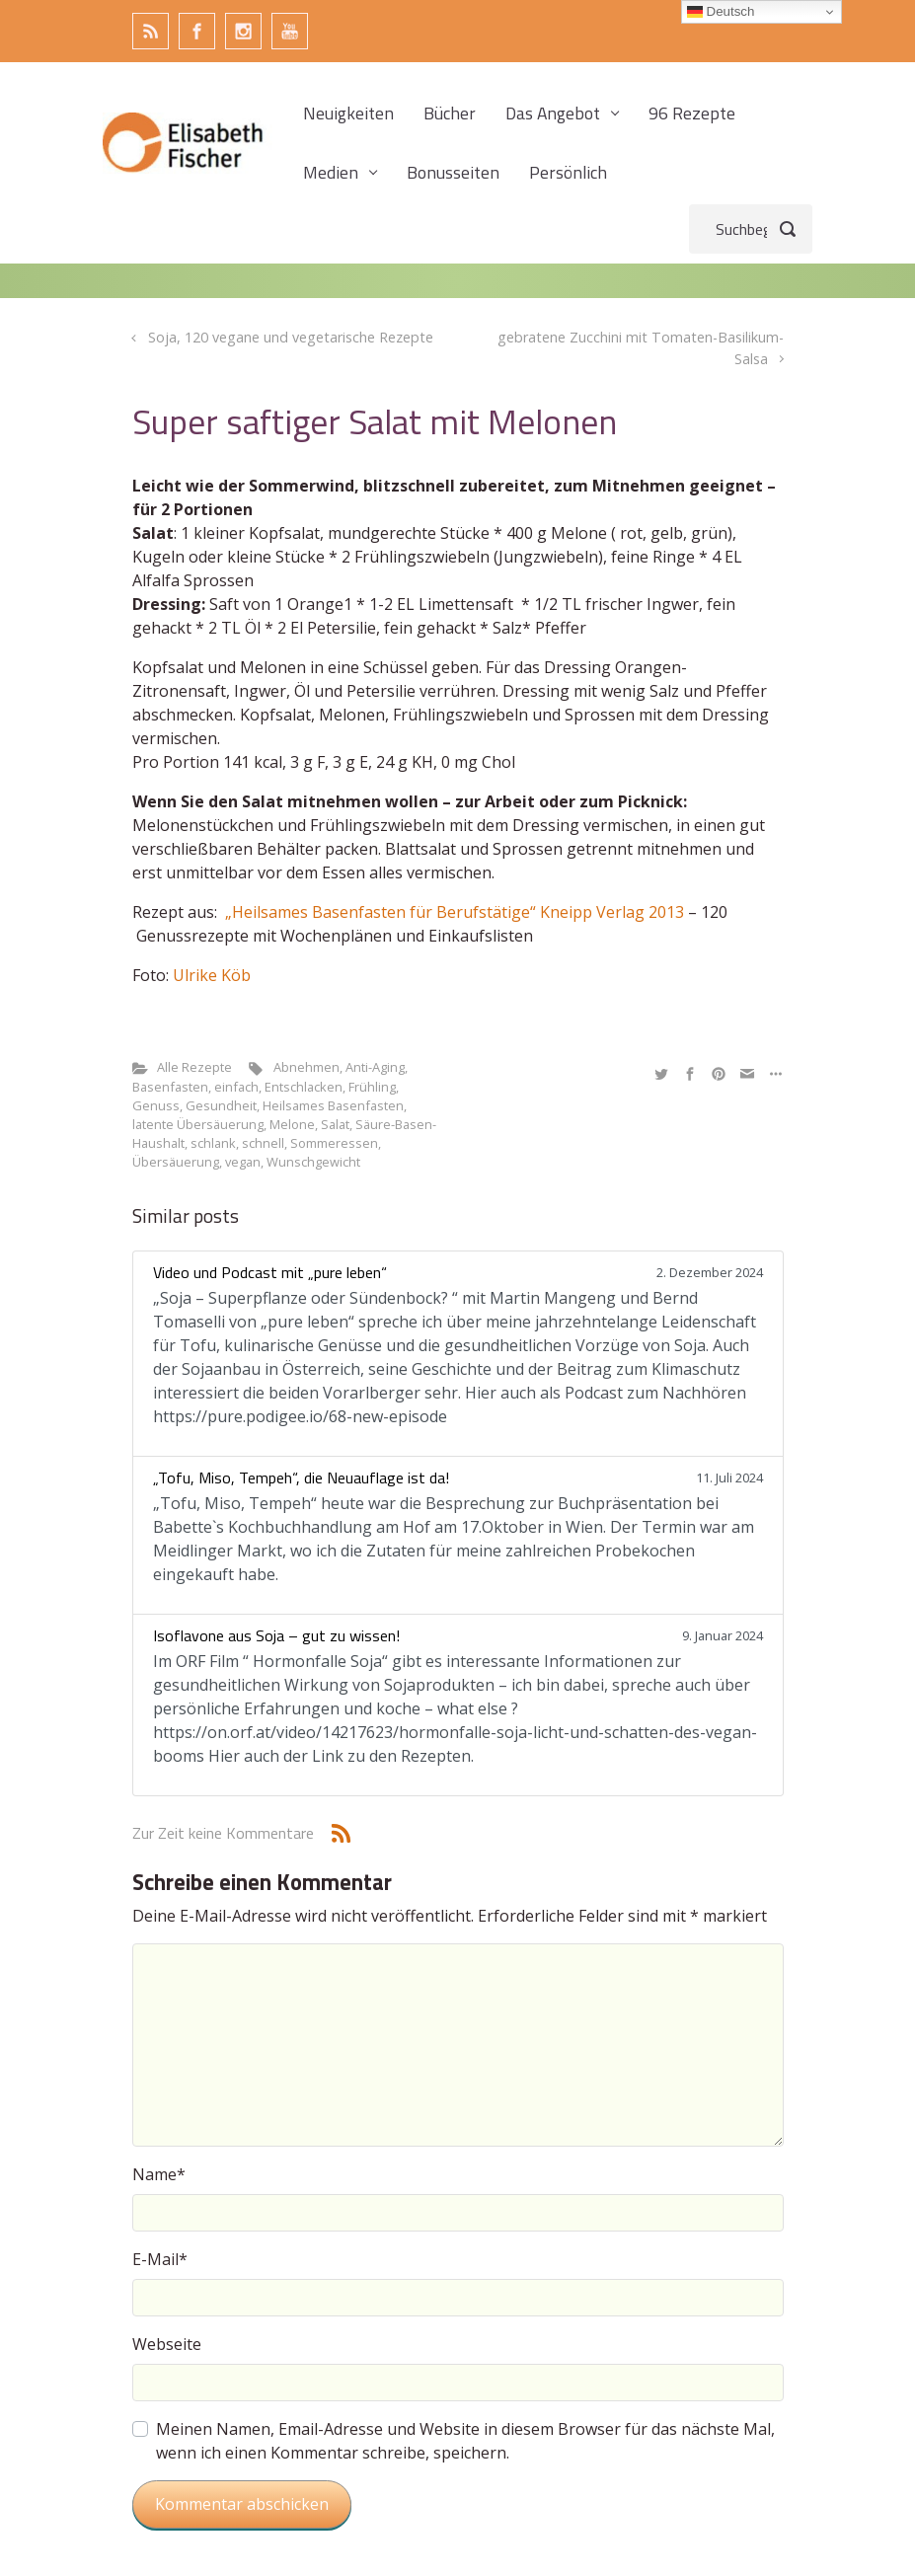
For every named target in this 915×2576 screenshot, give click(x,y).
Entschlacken (304, 1087)
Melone (292, 1124)
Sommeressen (334, 1143)
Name (159, 2174)
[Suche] (750, 229)
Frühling (372, 1087)
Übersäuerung (175, 1162)
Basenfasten (170, 1087)
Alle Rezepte (194, 1067)
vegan (243, 1162)
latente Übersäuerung (198, 1124)
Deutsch (721, 12)
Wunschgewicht (313, 1162)
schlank (213, 1143)
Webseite (166, 2344)
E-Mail (160, 2259)
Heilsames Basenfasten (333, 1105)
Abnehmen (306, 1067)
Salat (335, 1124)
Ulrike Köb (212, 975)
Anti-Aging (375, 1067)
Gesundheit (221, 1105)
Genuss (156, 1105)
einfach (236, 1087)
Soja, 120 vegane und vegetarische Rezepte (290, 337)
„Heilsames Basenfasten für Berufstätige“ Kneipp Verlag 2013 (454, 912)
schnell (263, 1143)
